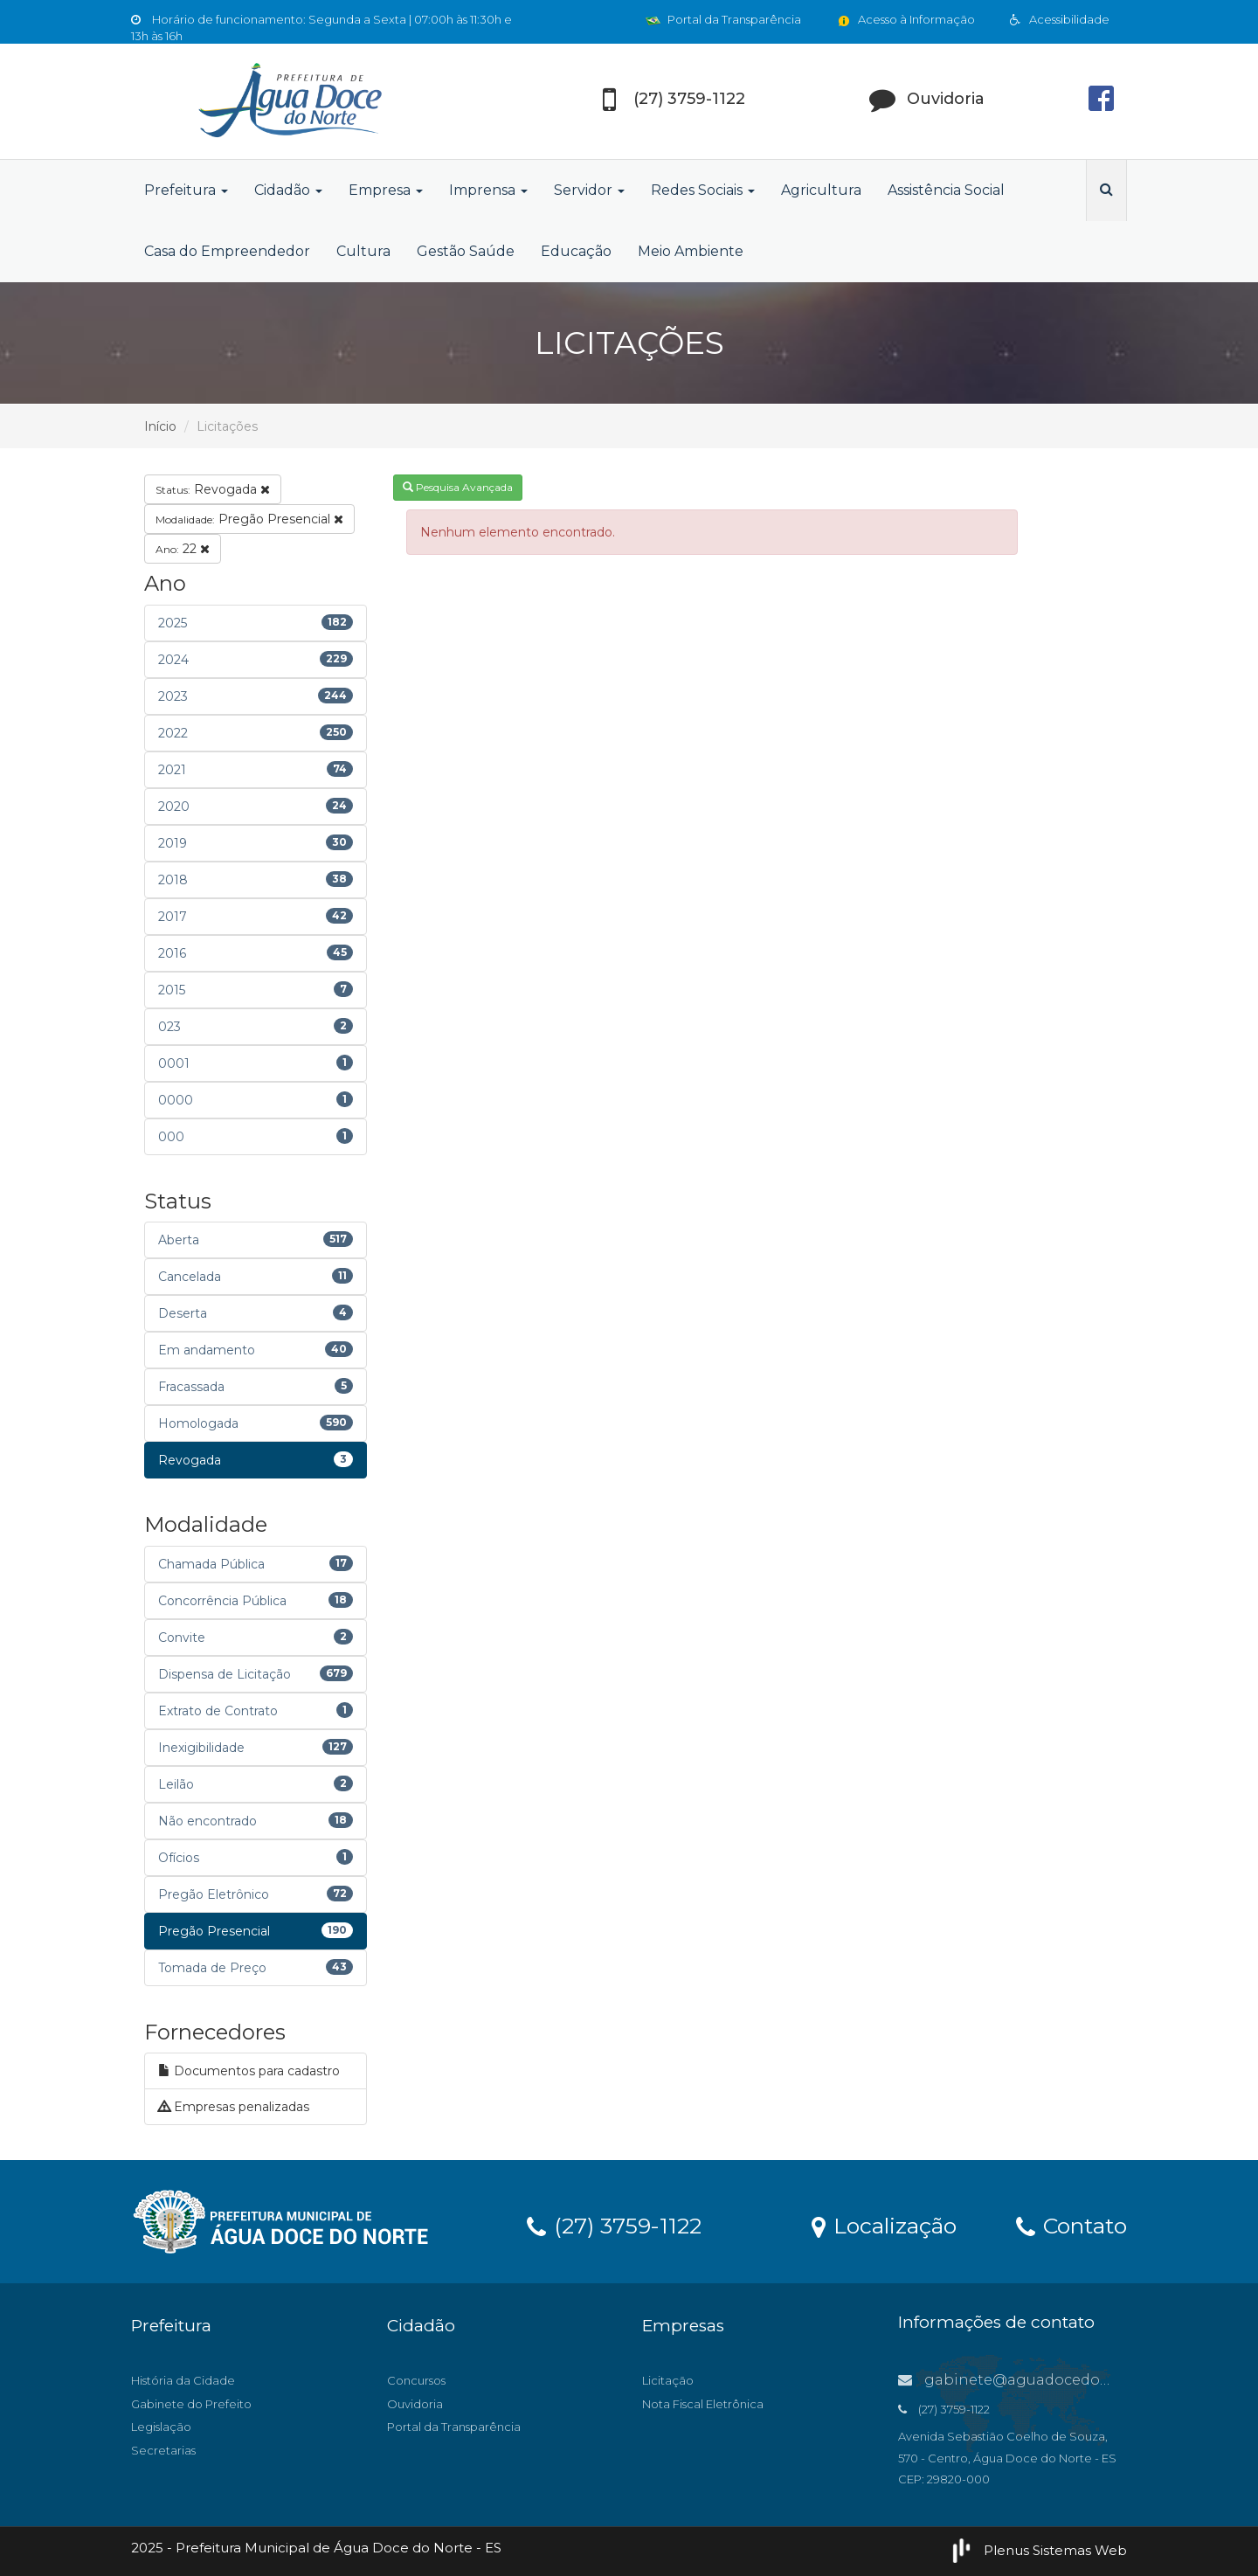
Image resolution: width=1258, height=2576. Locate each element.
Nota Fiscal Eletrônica (703, 2404)
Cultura (363, 251)
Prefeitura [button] (186, 190)
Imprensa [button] (488, 190)
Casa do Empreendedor (227, 251)
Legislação (161, 2427)
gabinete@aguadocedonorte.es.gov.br (1052, 2380)
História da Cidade (183, 2380)
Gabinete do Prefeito (191, 2404)
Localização (884, 2224)
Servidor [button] (589, 190)
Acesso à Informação (905, 19)
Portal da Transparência (723, 19)
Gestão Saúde (466, 251)
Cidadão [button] (288, 190)
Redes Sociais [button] (703, 190)
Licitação (668, 2380)
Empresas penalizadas (233, 2107)
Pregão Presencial (249, 519)
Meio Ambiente (690, 251)
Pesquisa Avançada (458, 487)
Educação (576, 251)
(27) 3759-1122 (614, 2224)
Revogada (213, 489)
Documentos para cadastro (249, 2071)
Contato (1071, 2224)
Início (160, 426)
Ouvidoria (415, 2404)
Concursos (416, 2380)
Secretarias (163, 2450)
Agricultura (821, 190)
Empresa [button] (386, 190)
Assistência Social (946, 190)
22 (183, 549)
